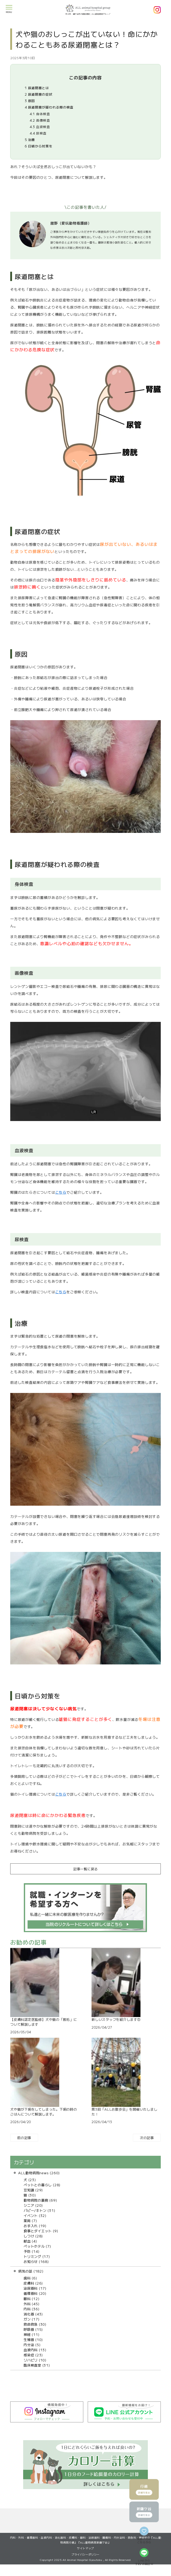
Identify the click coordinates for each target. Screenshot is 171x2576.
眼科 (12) (31, 2298)
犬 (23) (30, 2179)
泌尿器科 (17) (35, 2288)
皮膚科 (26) (33, 2283)
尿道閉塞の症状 (39, 94)
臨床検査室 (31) (37, 2365)
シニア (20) (33, 2205)
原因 (30, 100)
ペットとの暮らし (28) (42, 2184)
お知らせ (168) (36, 2261)
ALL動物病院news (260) (39, 2172)
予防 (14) (31, 2251)
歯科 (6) (30, 2277)
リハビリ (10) (35, 2359)
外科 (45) (31, 2303)
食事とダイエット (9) (41, 2230)
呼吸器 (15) (33, 2329)
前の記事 (24, 2137)
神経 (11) (31, 2334)
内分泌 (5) (32, 2344)
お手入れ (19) (35, 2225)
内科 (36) (31, 2308)
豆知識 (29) (33, 2189)
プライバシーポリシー (85, 2566)
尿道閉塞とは (37, 87)
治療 (30, 139)
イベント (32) (35, 2215)
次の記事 (147, 2137)
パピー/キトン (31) (39, 2210)
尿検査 (38, 133)
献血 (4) (30, 2240)
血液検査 (40, 126)
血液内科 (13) (35, 2349)
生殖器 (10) (33, 2339)
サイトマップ (85, 2560)
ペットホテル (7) (37, 2246)
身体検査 (40, 113)
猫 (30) (30, 2194)
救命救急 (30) (35, 2324)
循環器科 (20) (35, 2293)
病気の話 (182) (31, 2271)
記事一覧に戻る (85, 1868)
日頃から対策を (39, 146)
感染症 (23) (33, 2354)
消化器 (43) (33, 2313)
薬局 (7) (30, 2220)
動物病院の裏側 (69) (40, 2200)
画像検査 (40, 120)
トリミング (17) (37, 2256)
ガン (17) (31, 2319)
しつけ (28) (33, 2235)
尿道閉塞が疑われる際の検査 (49, 107)
